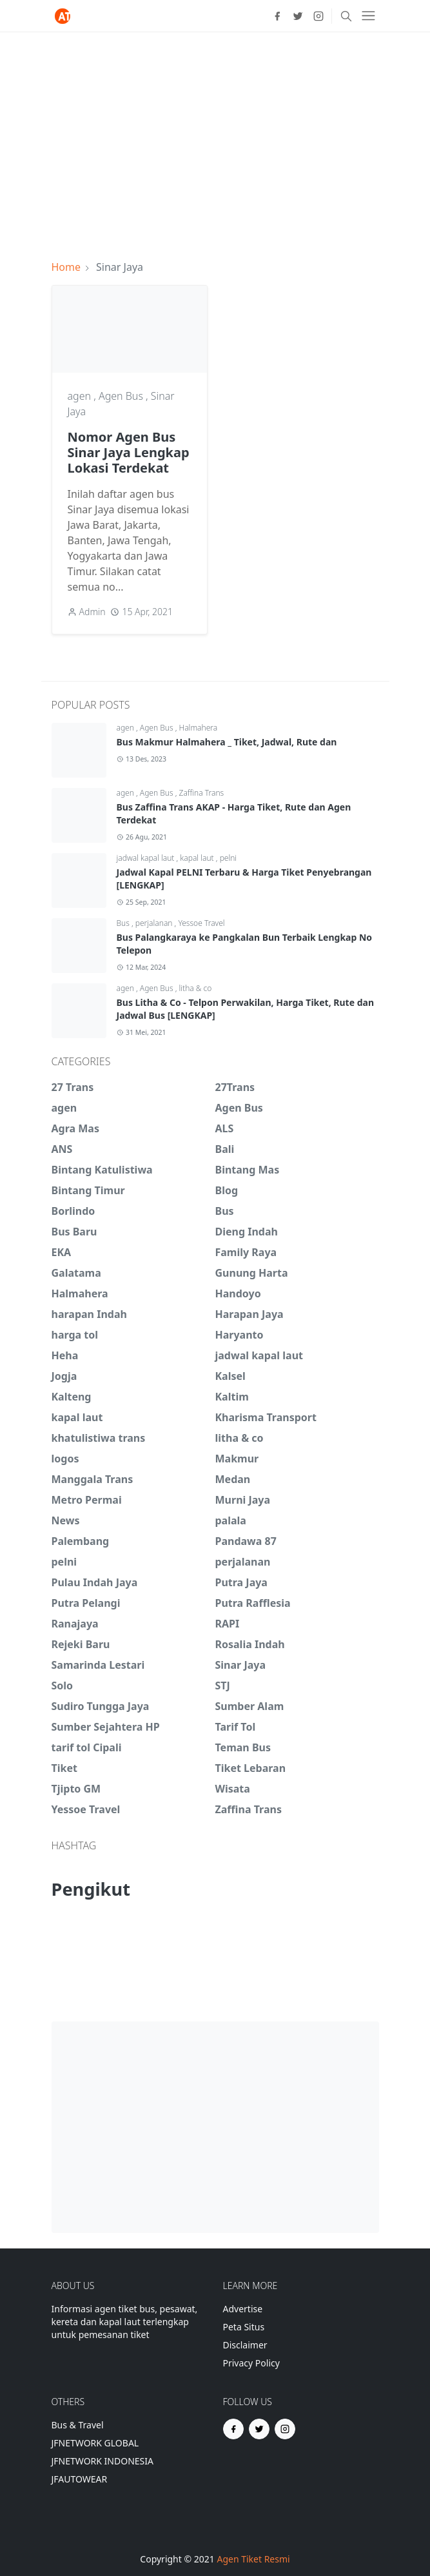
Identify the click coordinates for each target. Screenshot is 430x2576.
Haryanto (239, 1335)
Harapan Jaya (249, 1314)
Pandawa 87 (246, 1541)
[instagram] (318, 16)
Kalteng (72, 1397)
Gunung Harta (251, 1273)
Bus (124, 923)
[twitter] (298, 16)
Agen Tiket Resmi (253, 2559)
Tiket (64, 1768)
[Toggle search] (346, 16)
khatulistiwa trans (99, 1438)
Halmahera (198, 727)
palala (230, 1520)
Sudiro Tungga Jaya (101, 1706)
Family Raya (246, 1252)
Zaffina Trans (201, 792)
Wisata (232, 1789)
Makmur (237, 1458)
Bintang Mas (247, 1170)
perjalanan (155, 923)
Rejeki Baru (81, 1644)
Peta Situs (244, 2327)
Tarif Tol (235, 1727)
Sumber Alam (249, 1706)
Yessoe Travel (201, 923)
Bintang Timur (88, 1190)
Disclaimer (245, 2345)
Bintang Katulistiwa (102, 1170)
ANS (62, 1149)
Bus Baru (74, 1231)
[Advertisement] (215, 138)
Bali (225, 1149)
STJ (222, 1685)
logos (65, 1458)
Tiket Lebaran (250, 1768)
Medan (233, 1479)
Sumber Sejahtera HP (106, 1727)
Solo (62, 1685)
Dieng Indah (246, 1231)
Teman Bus (243, 1747)
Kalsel (230, 1376)
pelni (228, 857)
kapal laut (197, 857)
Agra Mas (75, 1128)
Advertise (243, 2309)
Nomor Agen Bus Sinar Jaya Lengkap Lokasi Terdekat (129, 452)
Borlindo (73, 1211)
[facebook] (277, 16)
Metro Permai (87, 1500)
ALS (224, 1128)
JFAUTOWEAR (80, 2479)
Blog (227, 1190)
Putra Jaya (241, 1582)
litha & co (195, 988)
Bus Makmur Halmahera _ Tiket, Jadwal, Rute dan (227, 742)
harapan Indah (89, 1314)
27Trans (235, 1087)
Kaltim (232, 1397)
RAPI (227, 1624)
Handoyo (238, 1293)
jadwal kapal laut (147, 857)
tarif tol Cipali (87, 1747)
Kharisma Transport (266, 1417)
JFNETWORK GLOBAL (95, 2443)
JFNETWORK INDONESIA (102, 2461)
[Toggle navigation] (368, 15)
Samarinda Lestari (98, 1665)
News (66, 1520)
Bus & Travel (78, 2425)
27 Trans (73, 1087)
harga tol (75, 1335)
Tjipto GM (76, 1789)
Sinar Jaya (240, 1665)
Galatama (76, 1273)
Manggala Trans (92, 1479)
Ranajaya (75, 1624)
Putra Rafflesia (253, 1603)
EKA (62, 1252)
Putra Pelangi (86, 1603)
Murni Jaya (243, 1500)
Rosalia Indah (250, 1644)
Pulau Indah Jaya (95, 1582)
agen (81, 396)
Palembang (81, 1541)
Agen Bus (122, 396)
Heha (65, 1355)
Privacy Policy (251, 2363)
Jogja (64, 1376)
